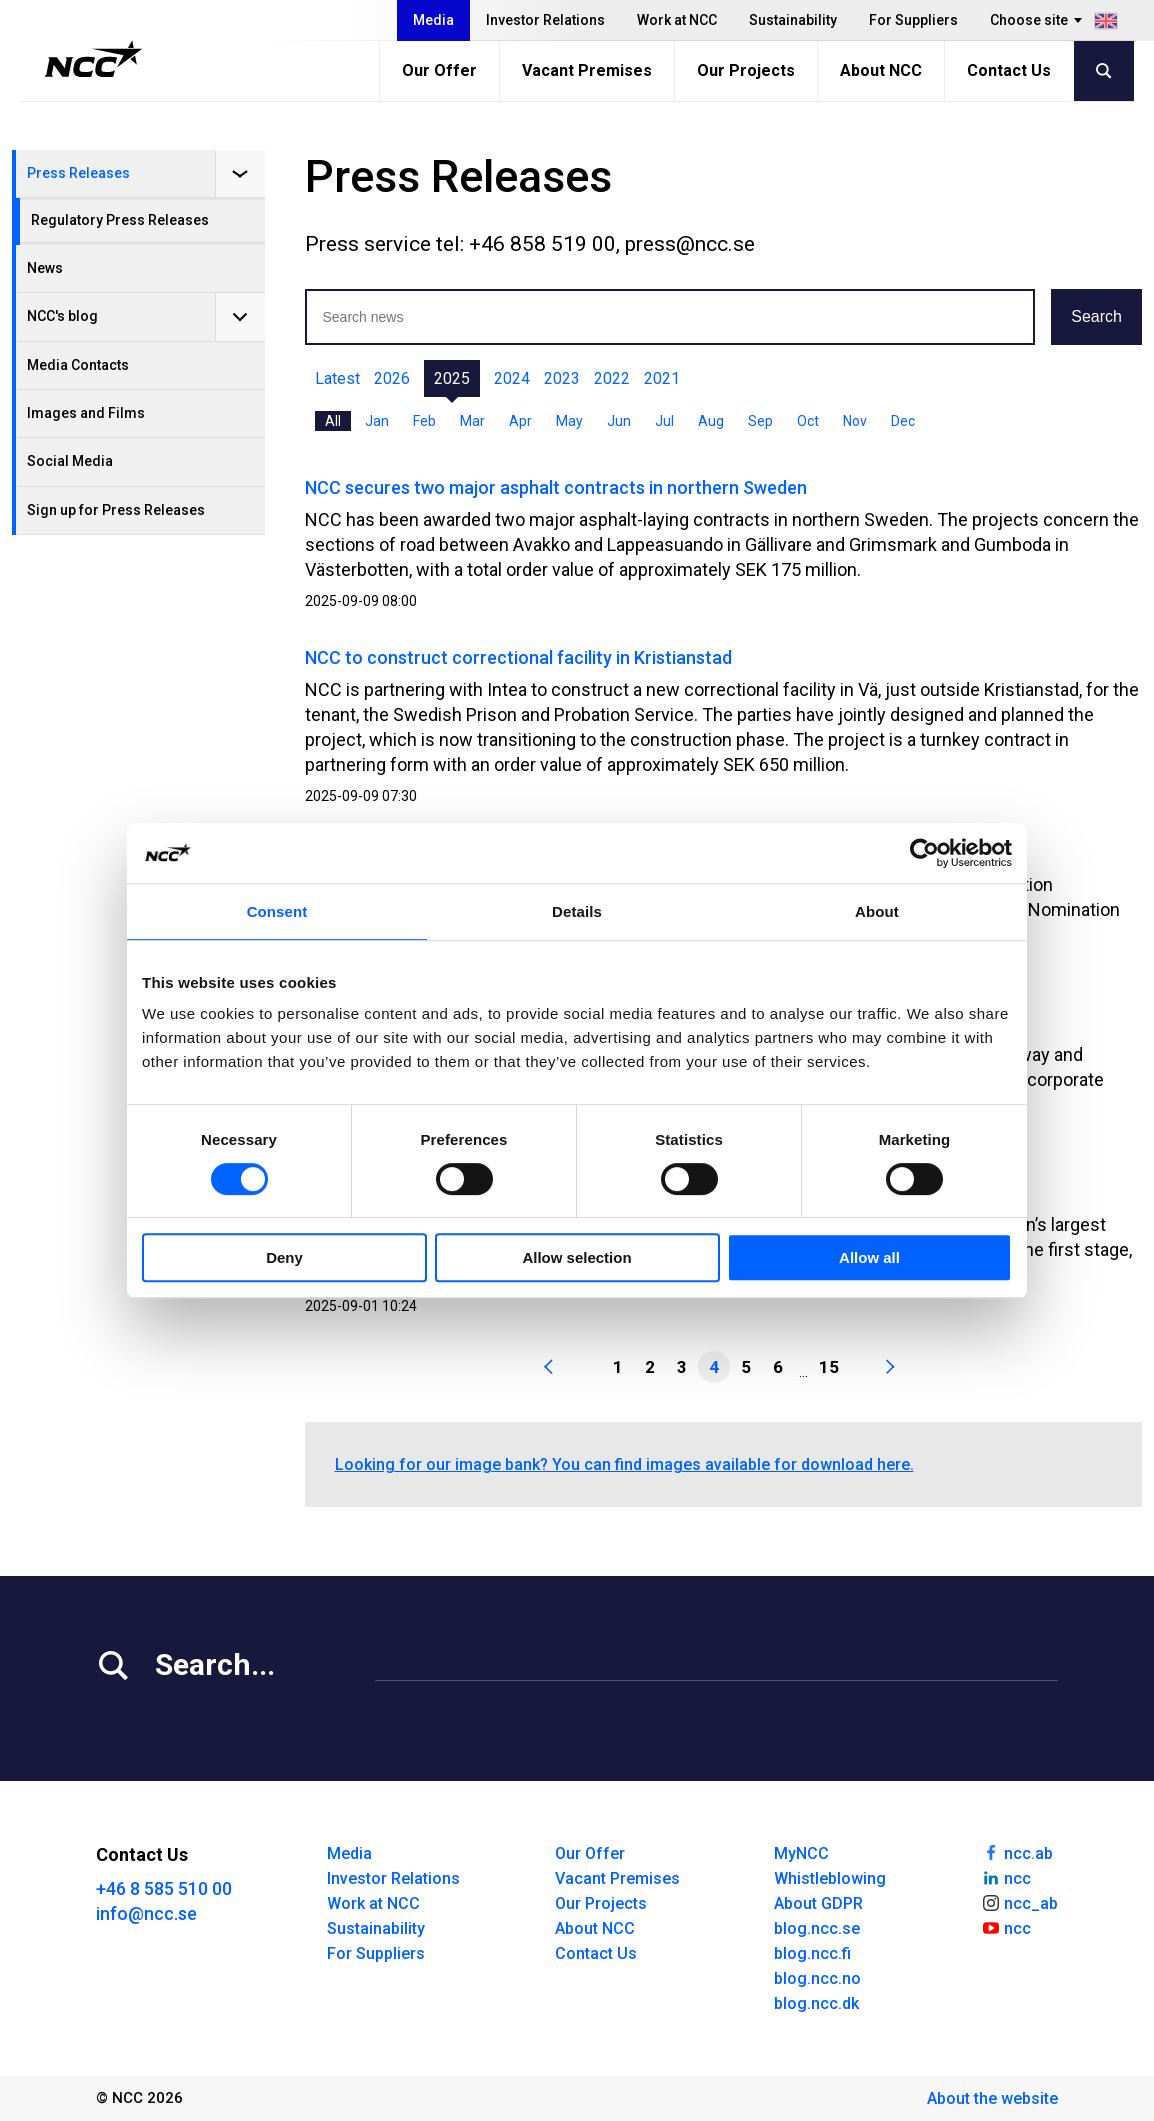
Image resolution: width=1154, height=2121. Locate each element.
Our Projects (746, 70)
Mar (472, 421)
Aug (711, 421)
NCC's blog (62, 316)
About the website (992, 2098)
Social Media (70, 461)
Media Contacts (78, 365)
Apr (520, 421)
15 (829, 1367)
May (569, 421)
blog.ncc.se (817, 1928)
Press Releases (78, 173)
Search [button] (1096, 316)
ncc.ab (1017, 1852)
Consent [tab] (277, 911)
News (45, 268)
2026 (392, 378)
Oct (808, 421)
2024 (512, 378)
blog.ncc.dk (816, 2003)
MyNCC (801, 1853)
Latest (337, 378)
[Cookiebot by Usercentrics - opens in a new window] (924, 853)
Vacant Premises (587, 70)
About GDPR (818, 1903)
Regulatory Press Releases (120, 220)
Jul (664, 421)
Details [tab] (577, 911)
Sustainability (793, 20)
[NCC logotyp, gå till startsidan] (93, 59)
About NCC (881, 70)
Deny (284, 1257)
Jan (377, 421)
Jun (619, 421)
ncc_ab (1019, 1902)
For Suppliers (913, 20)
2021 (662, 378)
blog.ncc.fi (812, 1953)
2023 (562, 378)
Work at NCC (677, 20)
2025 (452, 378)
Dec (903, 421)
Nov (855, 421)
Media (433, 20)
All (333, 421)
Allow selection (576, 1257)
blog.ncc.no (817, 1978)
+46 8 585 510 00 (164, 1888)
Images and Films (86, 413)
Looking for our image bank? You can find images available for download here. (624, 1464)
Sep (760, 421)
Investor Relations (545, 20)
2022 (612, 378)
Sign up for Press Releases (116, 510)
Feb (424, 421)
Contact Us (1009, 70)
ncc (1006, 1877)
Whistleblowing (830, 1878)
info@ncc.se (146, 1913)
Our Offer (439, 70)
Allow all (869, 1257)
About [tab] (877, 911)
